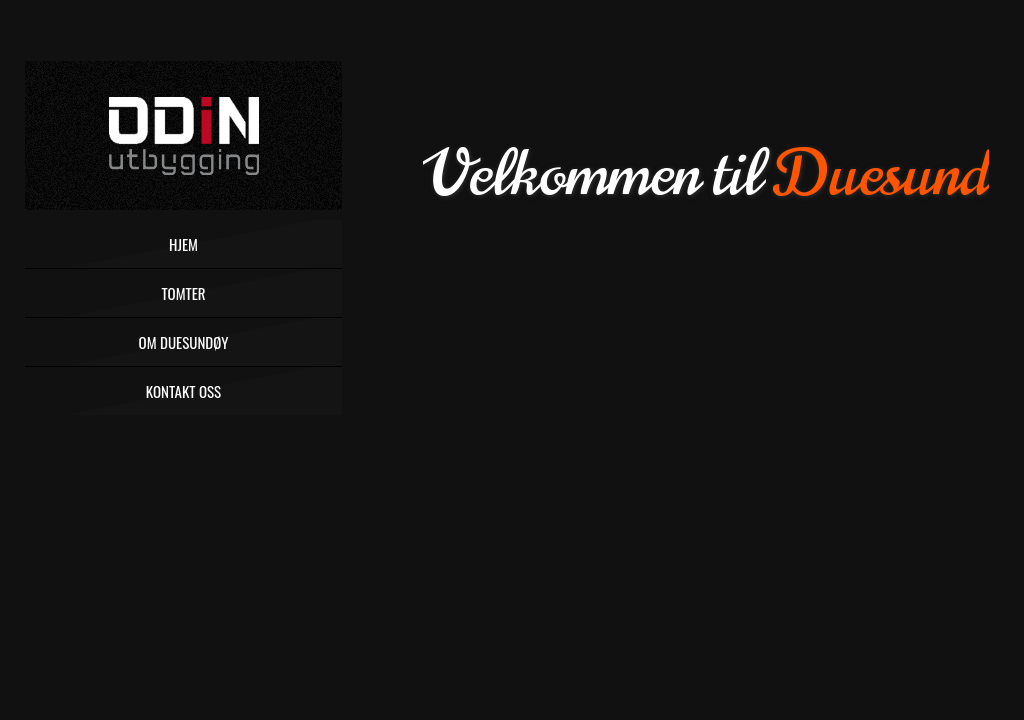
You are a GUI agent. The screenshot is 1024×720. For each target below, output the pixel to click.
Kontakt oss (183, 391)
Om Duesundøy (184, 342)
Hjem (183, 244)
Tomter (183, 293)
